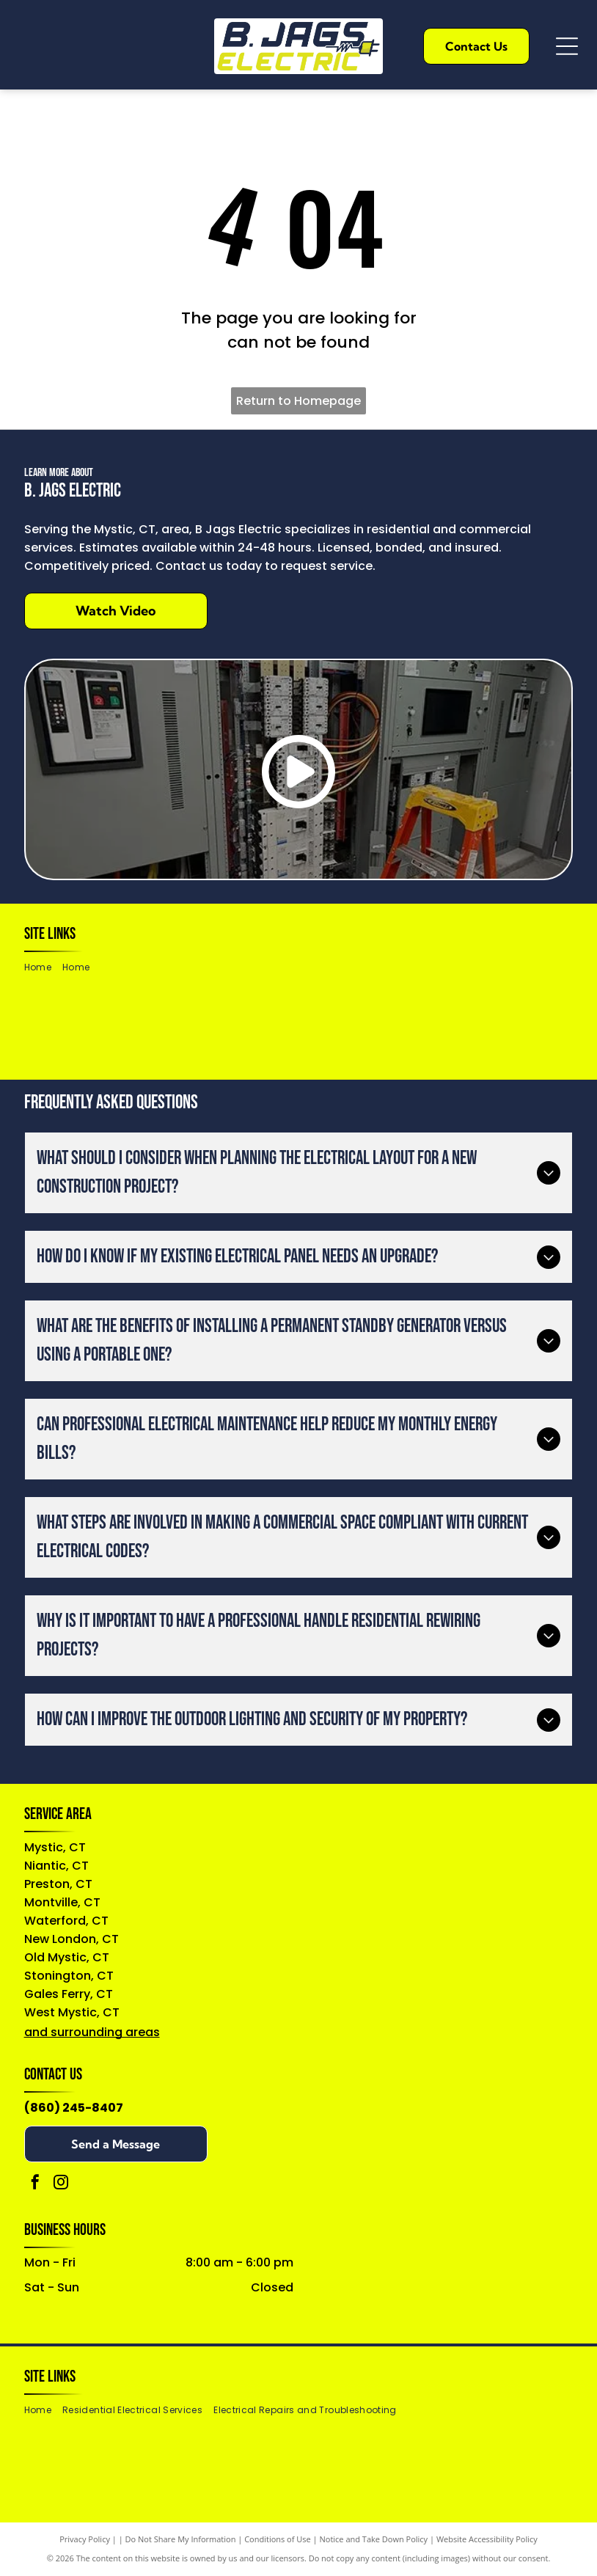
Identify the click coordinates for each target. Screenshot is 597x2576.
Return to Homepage (298, 400)
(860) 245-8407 (73, 2107)
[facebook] (35, 2184)
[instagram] (61, 2184)
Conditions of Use (277, 2538)
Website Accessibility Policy (487, 2538)
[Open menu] (567, 46)
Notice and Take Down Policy (374, 2538)
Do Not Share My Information (180, 2538)
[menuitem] (43, 968)
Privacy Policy (84, 2538)
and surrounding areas (92, 2032)
